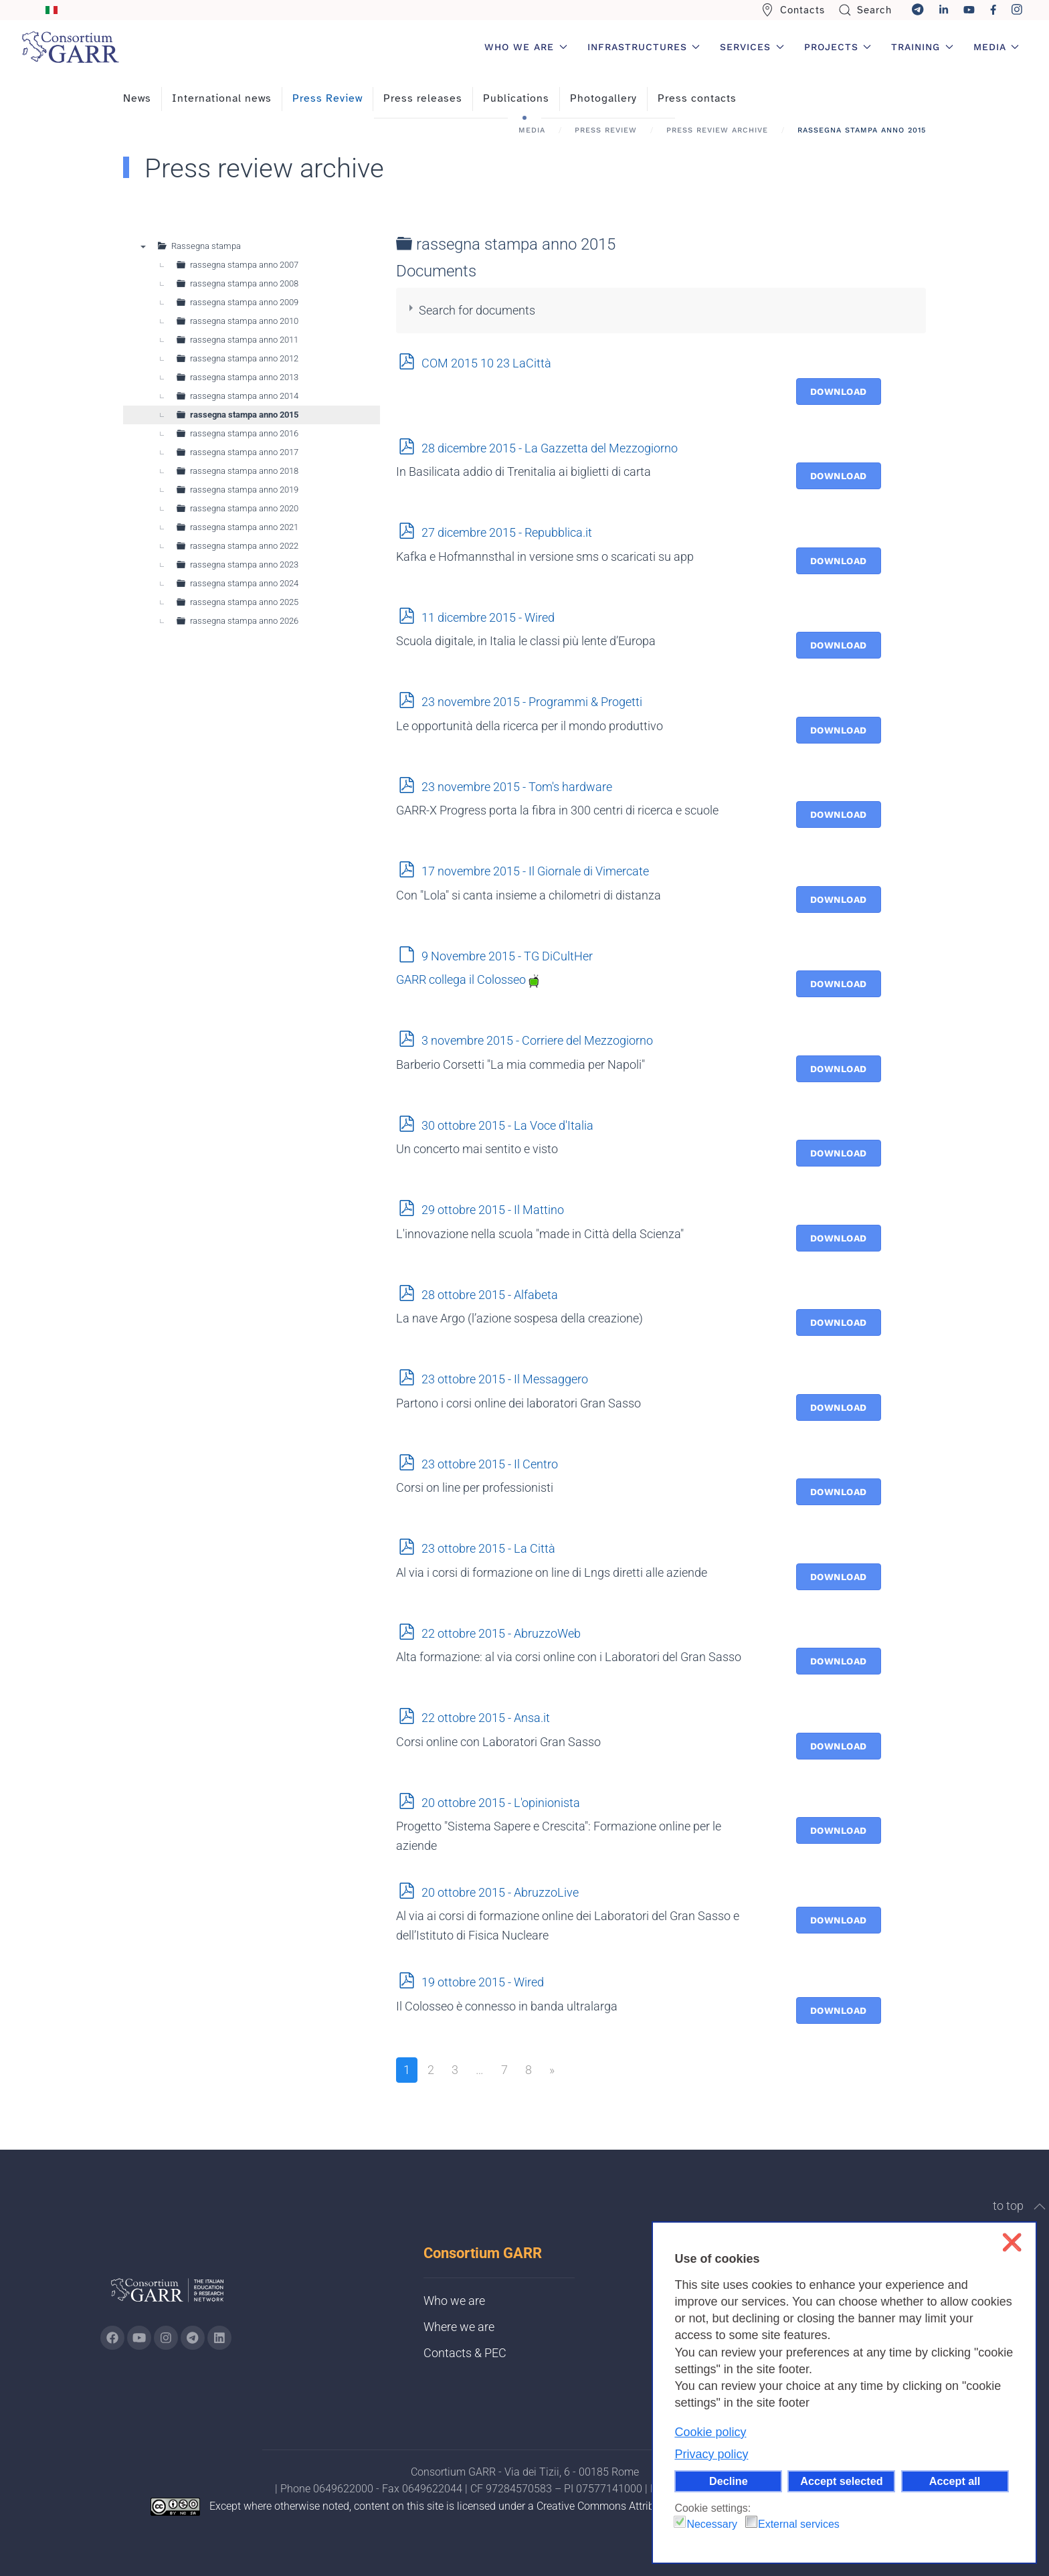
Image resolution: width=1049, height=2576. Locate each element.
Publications (516, 98)
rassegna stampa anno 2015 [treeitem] (244, 415)
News (137, 98)
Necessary (711, 2524)
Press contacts (697, 98)
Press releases (422, 98)
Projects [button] (838, 46)
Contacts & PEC (464, 2353)
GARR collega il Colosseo (467, 979)
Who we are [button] (525, 46)
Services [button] (752, 46)
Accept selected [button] (841, 2481)
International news (222, 98)
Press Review (327, 98)
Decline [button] (728, 2481)
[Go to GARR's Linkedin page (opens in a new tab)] (219, 2338)
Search (865, 10)
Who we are (454, 2301)
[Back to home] (70, 47)
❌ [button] (1012, 2242)
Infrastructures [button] (643, 46)
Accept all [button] (954, 2481)
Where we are (458, 2327)
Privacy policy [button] (711, 2454)
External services (799, 2524)
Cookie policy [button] (710, 2432)
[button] (1039, 2206)
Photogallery (603, 98)
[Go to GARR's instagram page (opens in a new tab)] (166, 2338)
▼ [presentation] (143, 246)
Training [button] (922, 46)
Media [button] (996, 46)
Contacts (793, 10)
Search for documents (477, 310)
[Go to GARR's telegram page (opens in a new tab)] (193, 2338)
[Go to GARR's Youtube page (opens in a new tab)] (139, 2338)
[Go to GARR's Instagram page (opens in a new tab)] (112, 2338)
